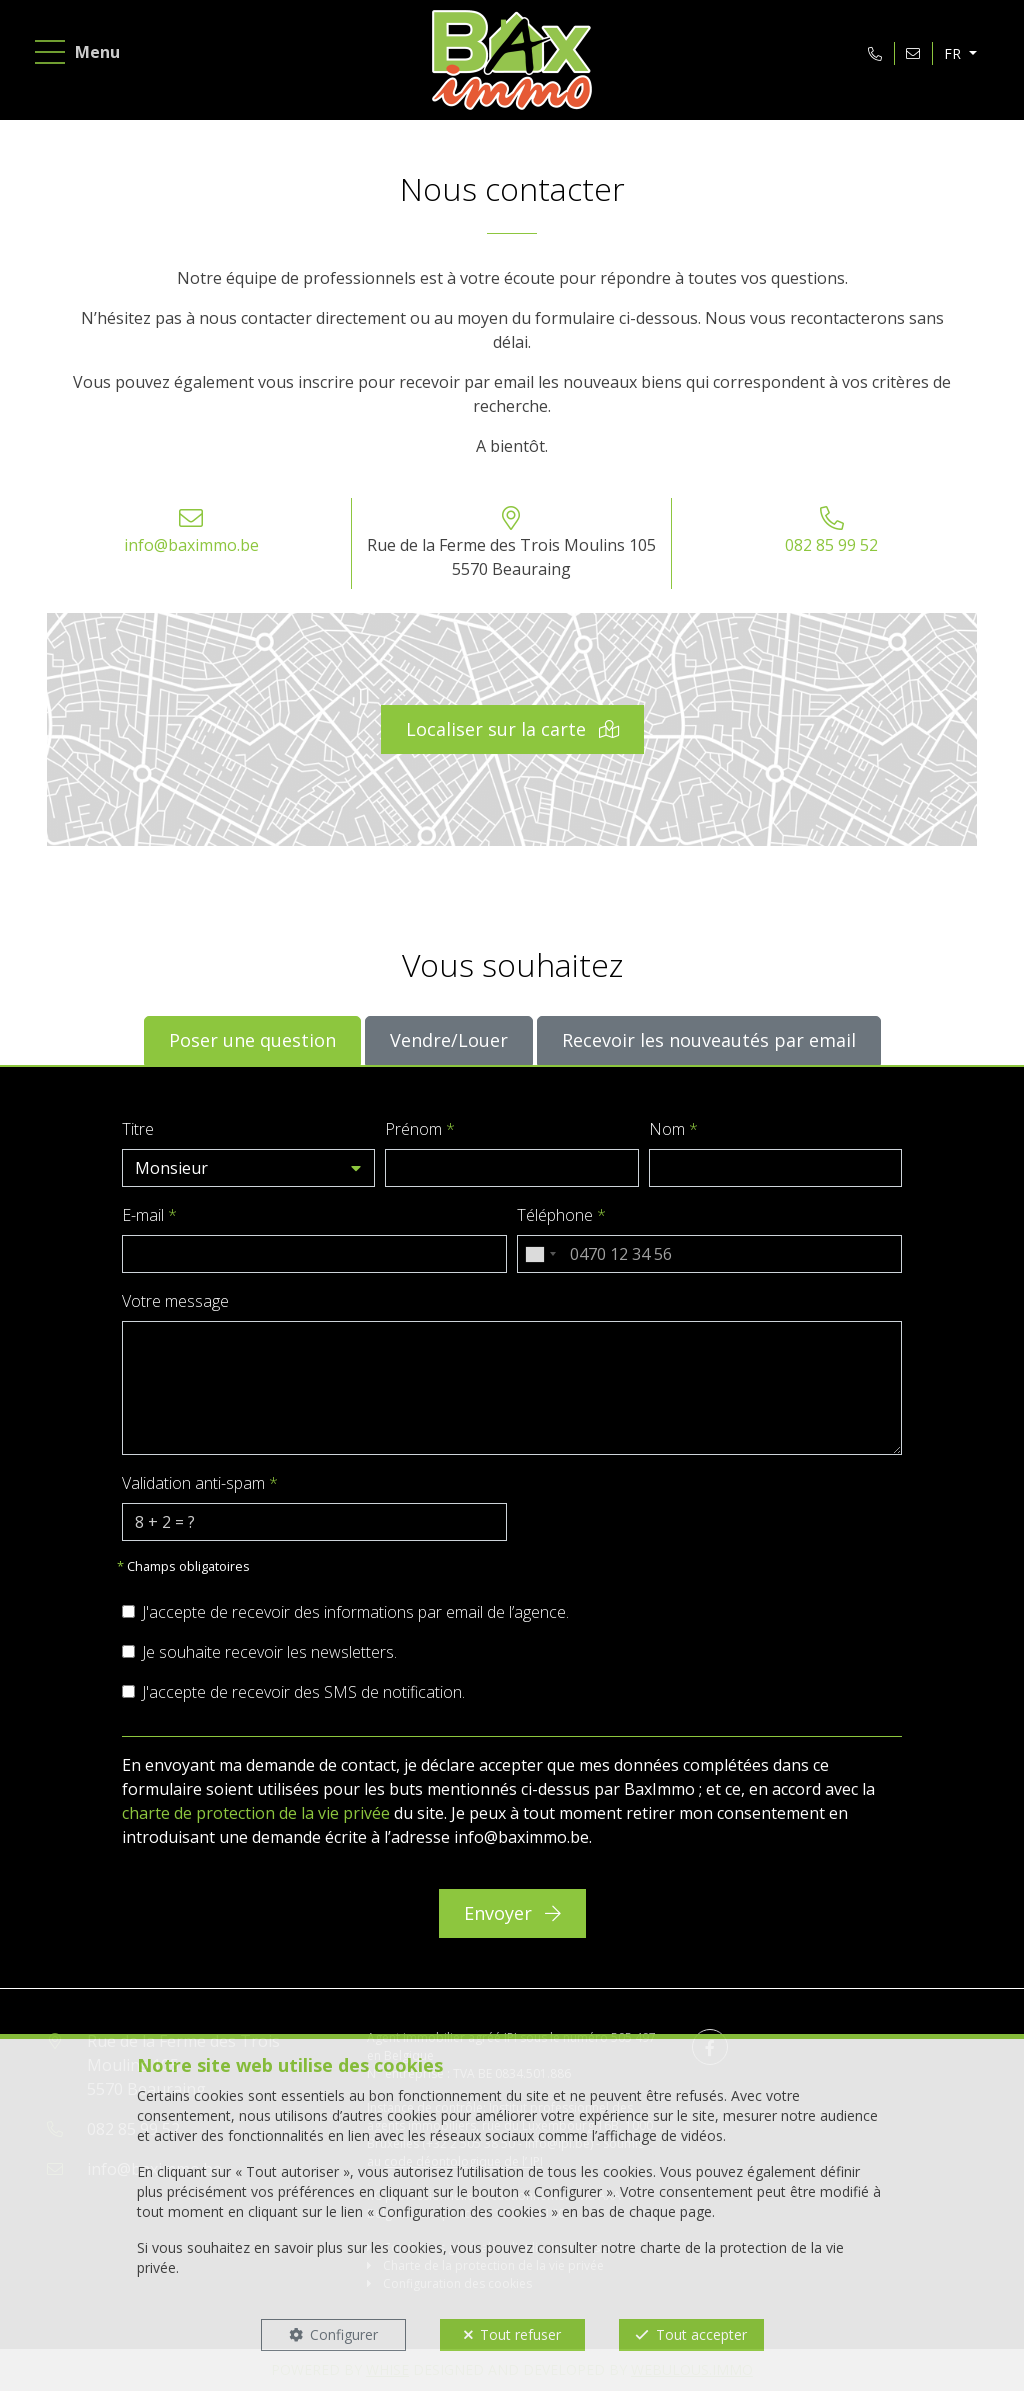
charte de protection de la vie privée (256, 1813)
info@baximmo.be (191, 545)
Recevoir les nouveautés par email (709, 1039)
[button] (248, 1168)
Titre (138, 1129)
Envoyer (512, 1913)
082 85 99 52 (831, 545)
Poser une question (252, 1039)
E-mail (149, 1215)
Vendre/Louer (449, 1039)
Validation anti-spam (200, 1483)
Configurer (344, 2334)
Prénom (420, 1129)
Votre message (175, 1301)
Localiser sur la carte (512, 729)
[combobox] (540, 1254)
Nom (673, 1129)
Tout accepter (701, 2334)
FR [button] (954, 53)
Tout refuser (520, 2334)
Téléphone (561, 1215)
